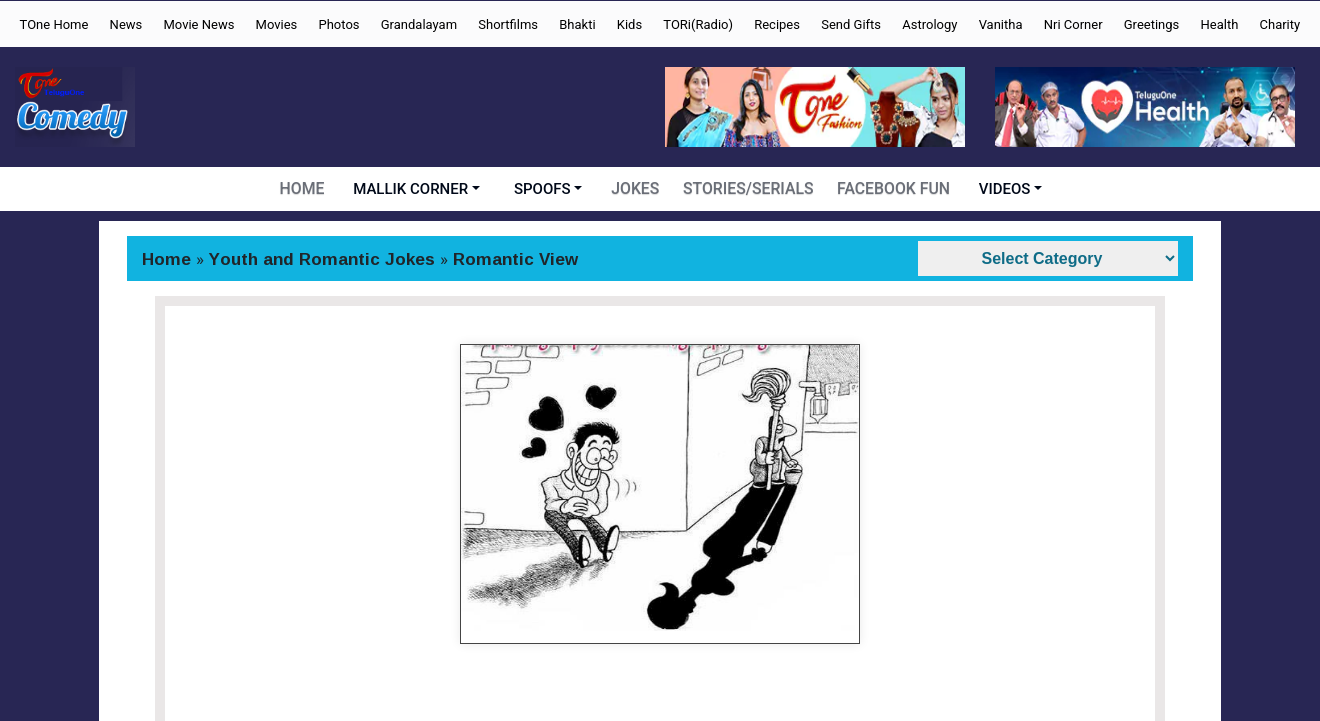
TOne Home (54, 24)
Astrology (929, 24)
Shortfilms (508, 24)
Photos (339, 24)
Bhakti (577, 24)
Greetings (1152, 24)
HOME (305, 189)
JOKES (639, 189)
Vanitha (1001, 24)
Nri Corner (1073, 24)
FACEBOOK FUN (891, 189)
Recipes (777, 24)
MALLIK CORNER (414, 189)
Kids (629, 24)
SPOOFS (546, 189)
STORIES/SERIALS (750, 189)
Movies (277, 24)
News (126, 24)
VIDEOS (1001, 189)
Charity (1280, 24)
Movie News (198, 24)
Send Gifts (851, 24)
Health (1219, 24)
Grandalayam (419, 24)
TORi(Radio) (698, 24)
